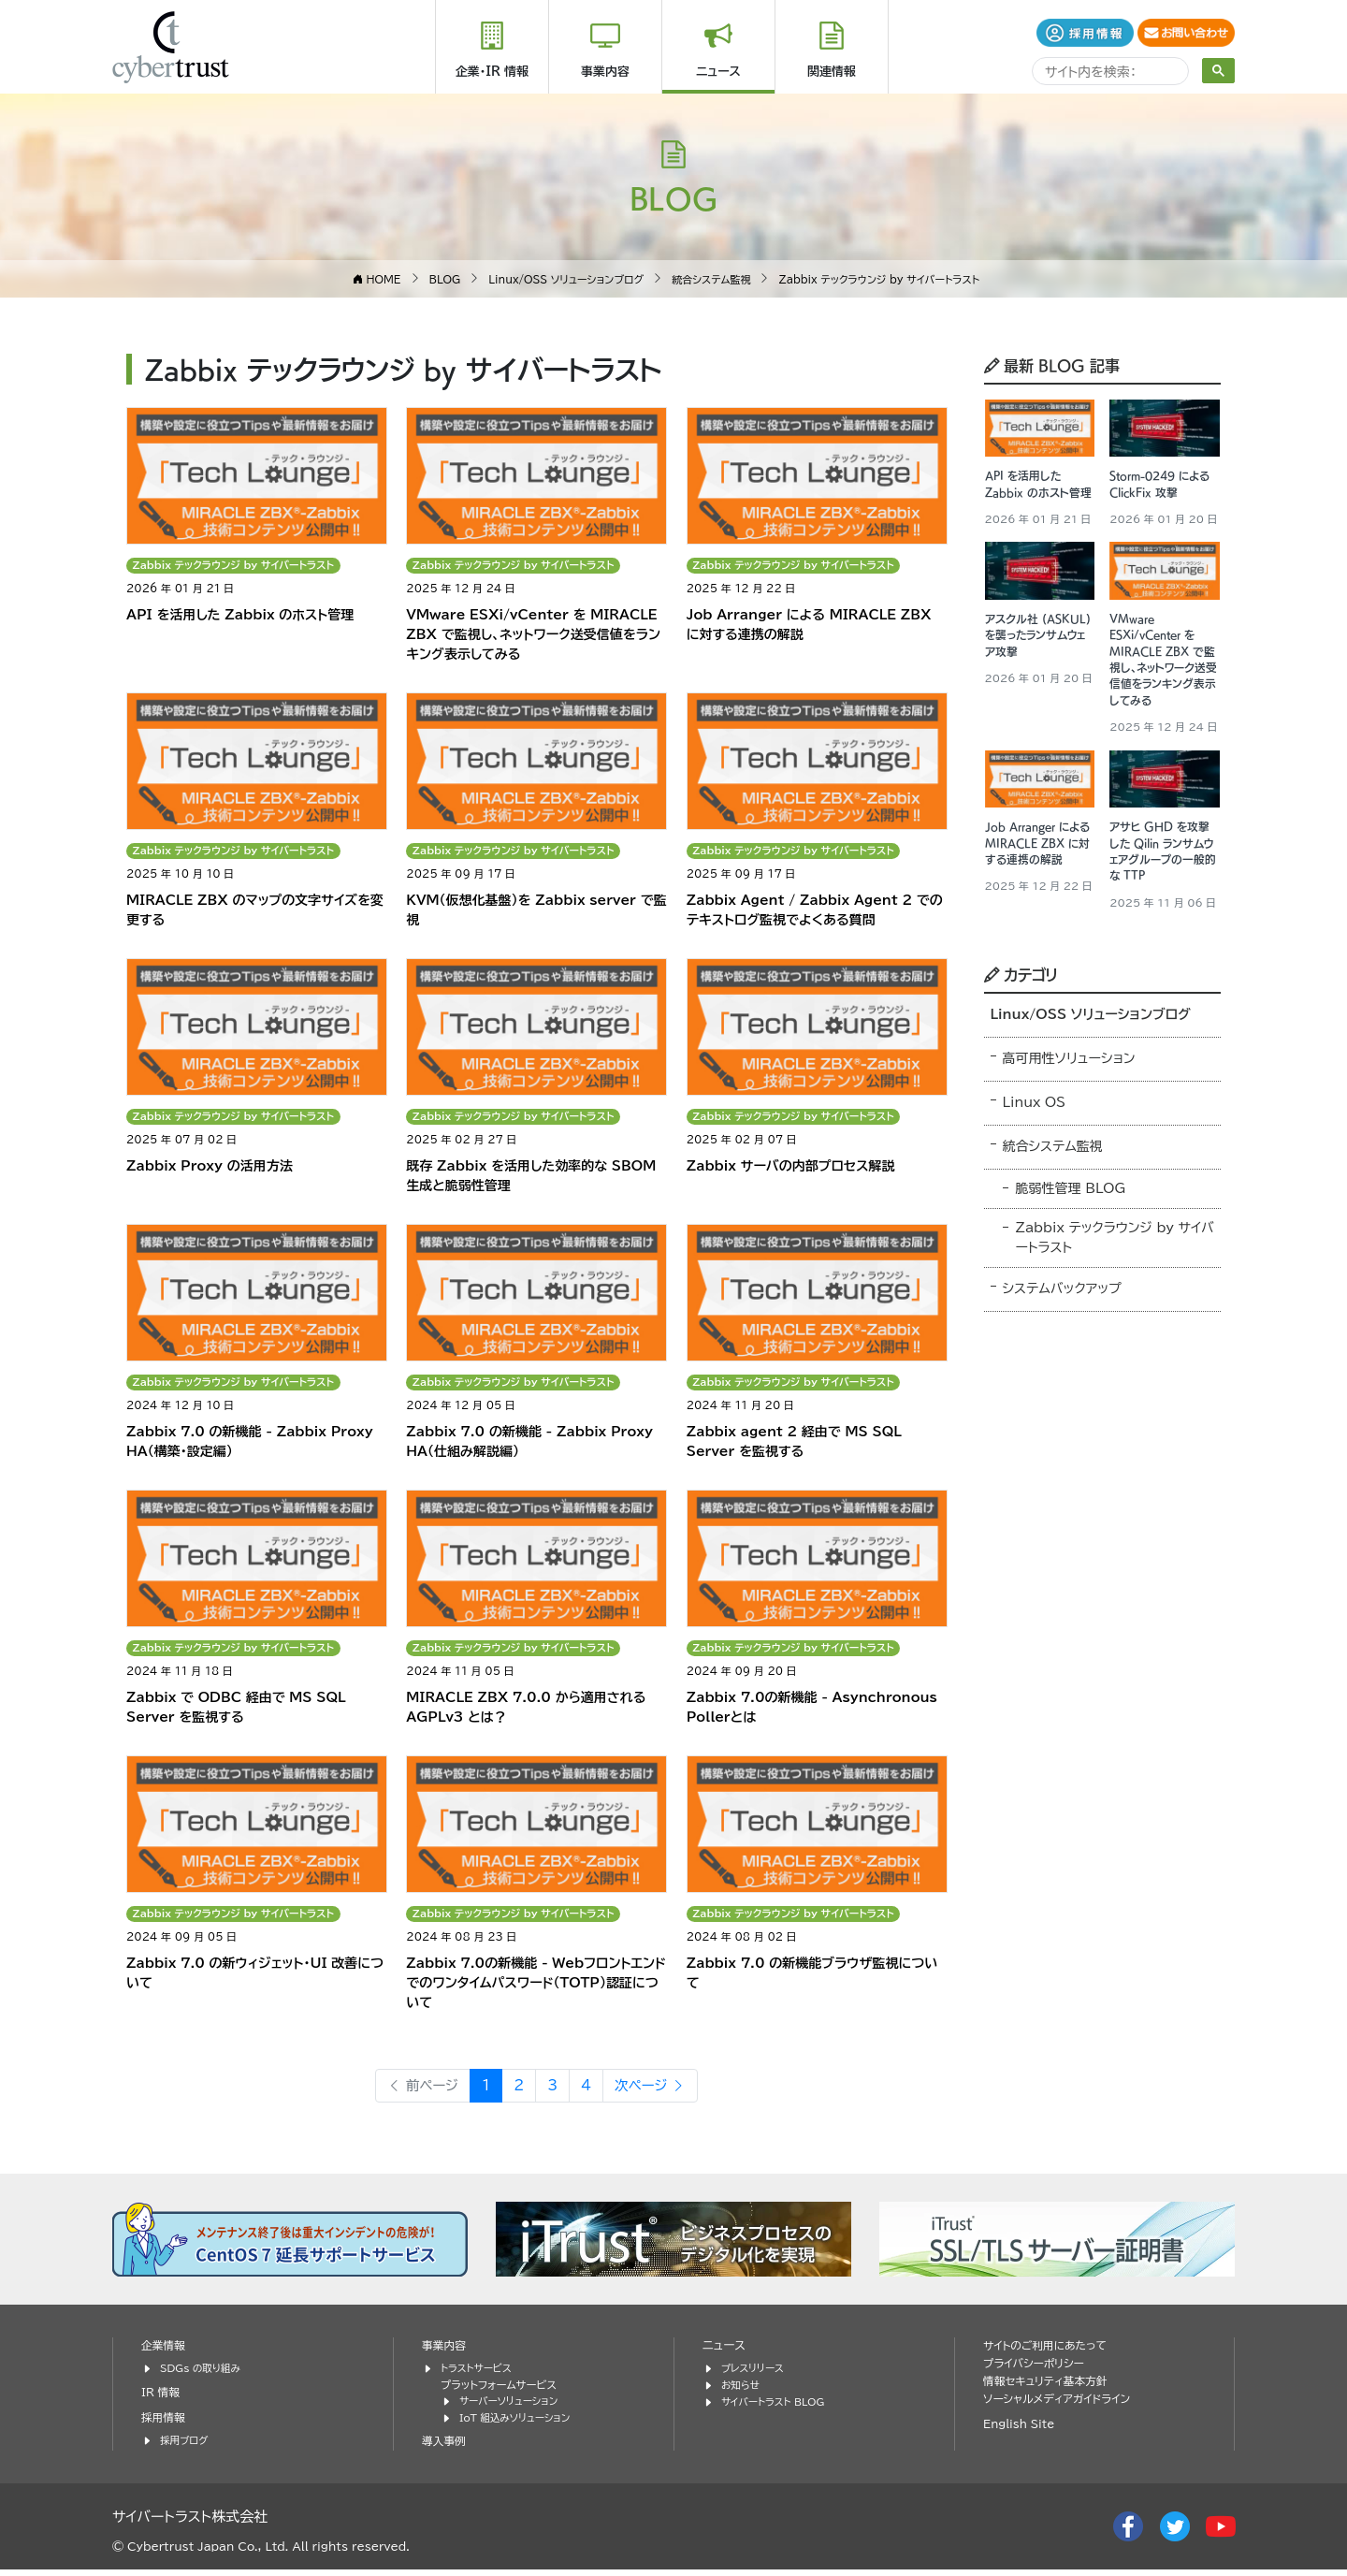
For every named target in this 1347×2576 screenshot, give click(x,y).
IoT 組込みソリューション (519, 2425)
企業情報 (164, 2355)
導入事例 (445, 2448)
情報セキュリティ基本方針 (1050, 2390)
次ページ (656, 2094)
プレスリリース (755, 2377)
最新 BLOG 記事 (1052, 364)
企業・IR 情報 (492, 71)
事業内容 (605, 71)
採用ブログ (185, 2448)
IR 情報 (161, 2400)
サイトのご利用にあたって (1049, 2355)
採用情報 (164, 2426)
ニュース (718, 71)
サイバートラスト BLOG (777, 2409)
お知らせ (741, 2393)
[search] (1108, 73)
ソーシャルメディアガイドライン (1062, 2408)
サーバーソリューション (512, 2409)
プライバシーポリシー (1037, 2372)
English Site (1021, 2433)
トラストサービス (479, 2377)
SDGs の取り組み (203, 2377)
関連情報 (831, 71)
